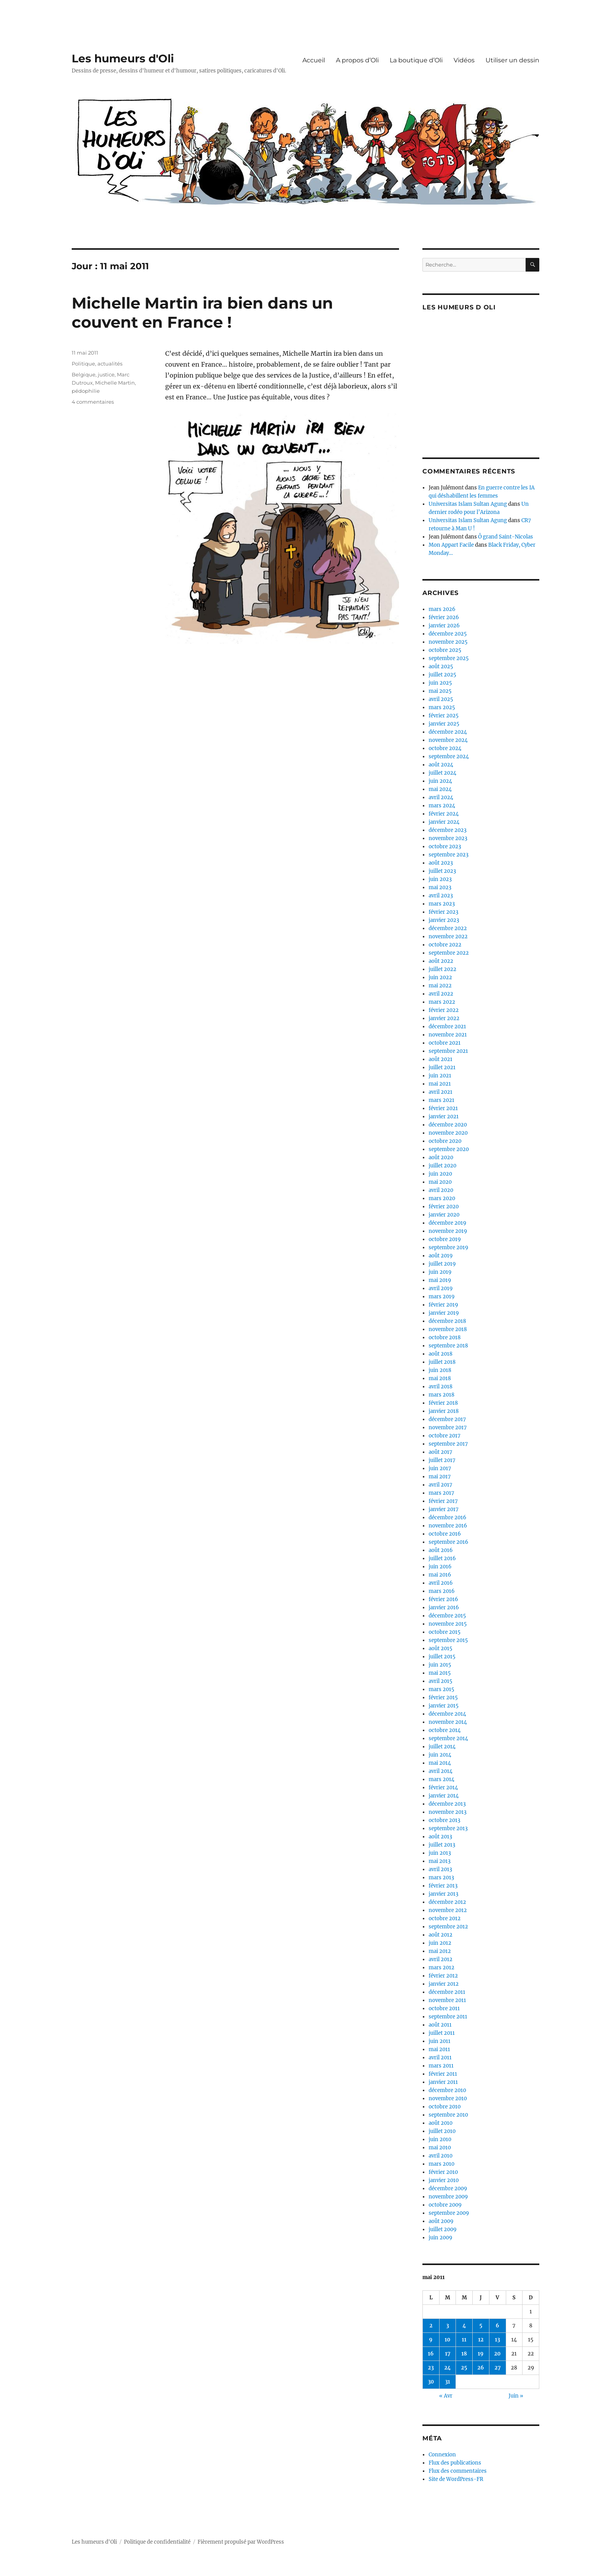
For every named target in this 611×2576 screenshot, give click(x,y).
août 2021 (440, 1059)
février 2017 (443, 1501)
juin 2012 (440, 1943)
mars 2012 (441, 1967)
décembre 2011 (447, 1992)
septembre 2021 (448, 1051)
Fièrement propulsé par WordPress (241, 2542)
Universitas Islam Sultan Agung (468, 504)
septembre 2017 (448, 1444)
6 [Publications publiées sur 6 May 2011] (497, 2325)
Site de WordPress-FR (456, 2479)
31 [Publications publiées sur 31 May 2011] (447, 2381)
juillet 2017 (442, 1460)
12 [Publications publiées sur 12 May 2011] (481, 2339)
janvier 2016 (444, 1607)
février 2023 (443, 912)
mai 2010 (440, 2147)
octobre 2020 (445, 1141)
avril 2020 (441, 1190)
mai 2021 (440, 1084)
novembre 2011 (447, 2000)
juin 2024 (440, 781)
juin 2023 (440, 879)
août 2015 (440, 1648)
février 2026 (444, 617)
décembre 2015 (447, 1615)
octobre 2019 (445, 1239)
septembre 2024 (449, 756)
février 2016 (443, 1599)
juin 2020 (440, 1174)
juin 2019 (440, 1272)
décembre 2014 (447, 1714)
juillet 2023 (442, 871)
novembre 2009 (448, 2196)
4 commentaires (93, 402)
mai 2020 (440, 1182)
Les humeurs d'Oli (123, 58)
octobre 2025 (445, 650)
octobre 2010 (445, 2106)
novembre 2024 (448, 740)
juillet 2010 (442, 2131)
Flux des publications (455, 2462)
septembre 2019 (448, 1247)
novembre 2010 (448, 2098)
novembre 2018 (448, 1329)
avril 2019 (441, 1288)
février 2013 (443, 1885)
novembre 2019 (448, 1231)
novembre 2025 (448, 642)
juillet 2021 (442, 1067)
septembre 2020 (449, 1149)
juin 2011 (439, 2041)
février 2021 (443, 1108)
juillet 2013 (442, 1845)
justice (106, 374)
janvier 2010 (444, 2180)
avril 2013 (440, 1869)
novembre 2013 (447, 1812)
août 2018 (440, 1354)
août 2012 (440, 1935)
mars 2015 (441, 1689)
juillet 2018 (442, 1362)
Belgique (83, 374)
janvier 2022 (444, 1018)
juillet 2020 (442, 1165)
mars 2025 (442, 707)
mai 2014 (440, 1763)
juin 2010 (440, 2139)
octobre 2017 (445, 1435)
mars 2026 (442, 609)
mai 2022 (440, 985)
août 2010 (440, 2123)
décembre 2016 (447, 1517)
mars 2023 (442, 903)
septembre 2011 (448, 2016)
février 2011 (443, 2074)
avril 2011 (440, 2057)
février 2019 (443, 1304)
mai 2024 (440, 789)
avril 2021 (440, 1092)
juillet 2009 (443, 2229)
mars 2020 (442, 1198)
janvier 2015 (444, 1705)
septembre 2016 (448, 1542)
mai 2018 (440, 1378)
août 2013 (440, 1836)
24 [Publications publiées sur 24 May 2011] (447, 2367)
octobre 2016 (445, 1534)
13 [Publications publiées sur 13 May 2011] (497, 2339)
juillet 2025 (442, 674)
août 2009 (441, 2221)
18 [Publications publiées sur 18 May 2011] (464, 2353)
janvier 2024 (444, 822)
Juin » (516, 2395)
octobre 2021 (445, 1043)
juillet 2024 (442, 773)
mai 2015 (440, 1673)
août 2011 (440, 2025)
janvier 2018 (444, 1411)
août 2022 (441, 961)
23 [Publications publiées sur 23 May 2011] (431, 2367)
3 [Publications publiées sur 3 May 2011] (447, 2325)
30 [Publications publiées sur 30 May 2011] (431, 2381)
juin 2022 (440, 977)
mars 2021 (441, 1100)
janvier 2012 (444, 1984)
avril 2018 (440, 1386)
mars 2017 (441, 1493)
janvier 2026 (444, 625)
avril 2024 (441, 797)
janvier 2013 (443, 1894)
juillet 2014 (442, 1746)
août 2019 (441, 1255)
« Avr (445, 2395)
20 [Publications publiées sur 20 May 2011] (497, 2353)
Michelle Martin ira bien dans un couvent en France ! (202, 312)
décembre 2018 (447, 1321)
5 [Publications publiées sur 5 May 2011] (480, 2325)
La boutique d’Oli (416, 60)
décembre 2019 (447, 1223)
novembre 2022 (448, 936)
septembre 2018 (448, 1345)
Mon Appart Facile (451, 545)
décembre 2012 (447, 1902)
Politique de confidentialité (157, 2542)
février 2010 (443, 2172)
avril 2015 (440, 1681)
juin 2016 (440, 1566)
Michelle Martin (115, 383)
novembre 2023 (448, 838)
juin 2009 (440, 2237)
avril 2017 (440, 1484)
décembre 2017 (447, 1419)
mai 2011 (439, 2049)
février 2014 (443, 1787)
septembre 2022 (449, 953)
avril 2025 (441, 699)
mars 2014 (441, 1779)
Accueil (313, 60)
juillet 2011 (442, 2033)
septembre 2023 (448, 854)
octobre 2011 (444, 2008)
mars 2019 (442, 1296)
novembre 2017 (448, 1427)
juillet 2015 (442, 1656)
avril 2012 (440, 1959)
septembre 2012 (448, 1926)
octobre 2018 (445, 1337)
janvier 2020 (444, 1214)
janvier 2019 (444, 1313)
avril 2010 (440, 2155)
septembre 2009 (449, 2213)
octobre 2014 (445, 1730)
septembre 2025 (449, 658)
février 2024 (444, 813)
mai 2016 (440, 1574)
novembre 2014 (448, 1722)
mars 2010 (441, 2164)
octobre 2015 (445, 1632)
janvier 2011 (443, 2082)
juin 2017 (440, 1468)
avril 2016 (441, 1583)
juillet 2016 (442, 1558)
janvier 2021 (444, 1116)
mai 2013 (439, 1861)
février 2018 (443, 1403)
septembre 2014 (448, 1738)
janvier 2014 (444, 1795)
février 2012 (443, 1975)
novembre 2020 (448, 1133)
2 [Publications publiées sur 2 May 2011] (431, 2325)
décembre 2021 (447, 1026)
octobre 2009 (445, 2205)
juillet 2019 (442, 1264)
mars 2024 (442, 805)
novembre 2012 (448, 1910)
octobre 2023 (445, 846)
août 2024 (441, 764)
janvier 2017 (444, 1509)
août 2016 (441, 1550)
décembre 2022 (448, 928)
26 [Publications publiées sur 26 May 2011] (480, 2367)
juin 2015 (440, 1664)
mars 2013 (441, 1877)
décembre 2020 (448, 1124)
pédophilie (86, 391)
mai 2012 (440, 1951)
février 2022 (444, 1010)
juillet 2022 (442, 969)
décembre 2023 (447, 830)
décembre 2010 (447, 2090)
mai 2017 (440, 1476)
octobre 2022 (445, 944)
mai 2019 (440, 1280)
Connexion (442, 2454)
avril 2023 (441, 895)
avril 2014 (440, 1771)
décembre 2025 (448, 633)
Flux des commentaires (458, 2471)
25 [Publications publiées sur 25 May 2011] (464, 2367)
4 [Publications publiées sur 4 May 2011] (464, 2325)
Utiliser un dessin (512, 60)
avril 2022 (441, 993)
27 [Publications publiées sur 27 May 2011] (497, 2367)
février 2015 (443, 1697)
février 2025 (444, 715)
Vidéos (464, 60)
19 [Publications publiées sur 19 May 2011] (481, 2353)
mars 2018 (441, 1394)
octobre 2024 (445, 748)
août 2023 (441, 863)
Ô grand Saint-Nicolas (505, 536)
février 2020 (444, 1206)
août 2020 (441, 1157)
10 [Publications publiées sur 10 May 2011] (447, 2339)
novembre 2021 (448, 1034)
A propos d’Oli (357, 60)
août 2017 (440, 1452)
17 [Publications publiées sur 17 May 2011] (447, 2353)
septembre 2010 (448, 2115)
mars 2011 (441, 2065)
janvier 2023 (444, 920)
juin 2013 (440, 1853)
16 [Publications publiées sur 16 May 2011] (431, 2353)
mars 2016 (442, 1591)
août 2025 (441, 666)
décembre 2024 (448, 732)
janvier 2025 (444, 723)
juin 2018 (440, 1370)
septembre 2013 (448, 1828)
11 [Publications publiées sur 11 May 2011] (464, 2339)
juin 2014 (440, 1754)
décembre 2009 (448, 2188)
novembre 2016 (448, 1525)
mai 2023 (440, 887)
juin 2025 (440, 683)
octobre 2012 (445, 1918)
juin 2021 (440, 1075)
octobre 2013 (444, 1820)
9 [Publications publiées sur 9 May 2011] (431, 2339)
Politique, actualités (97, 363)
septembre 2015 (448, 1640)
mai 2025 (440, 691)
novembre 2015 (448, 1624)
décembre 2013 (447, 1804)
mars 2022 (442, 1002)
